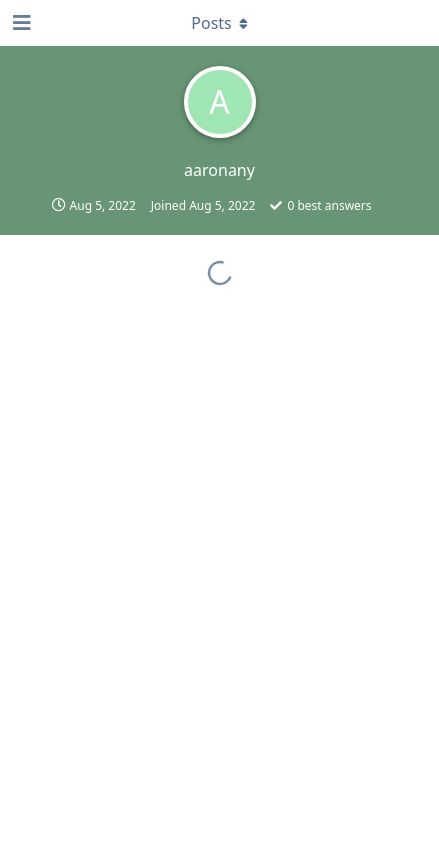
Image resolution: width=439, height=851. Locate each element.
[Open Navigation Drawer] (20, 23)
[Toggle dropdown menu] (220, 23)
